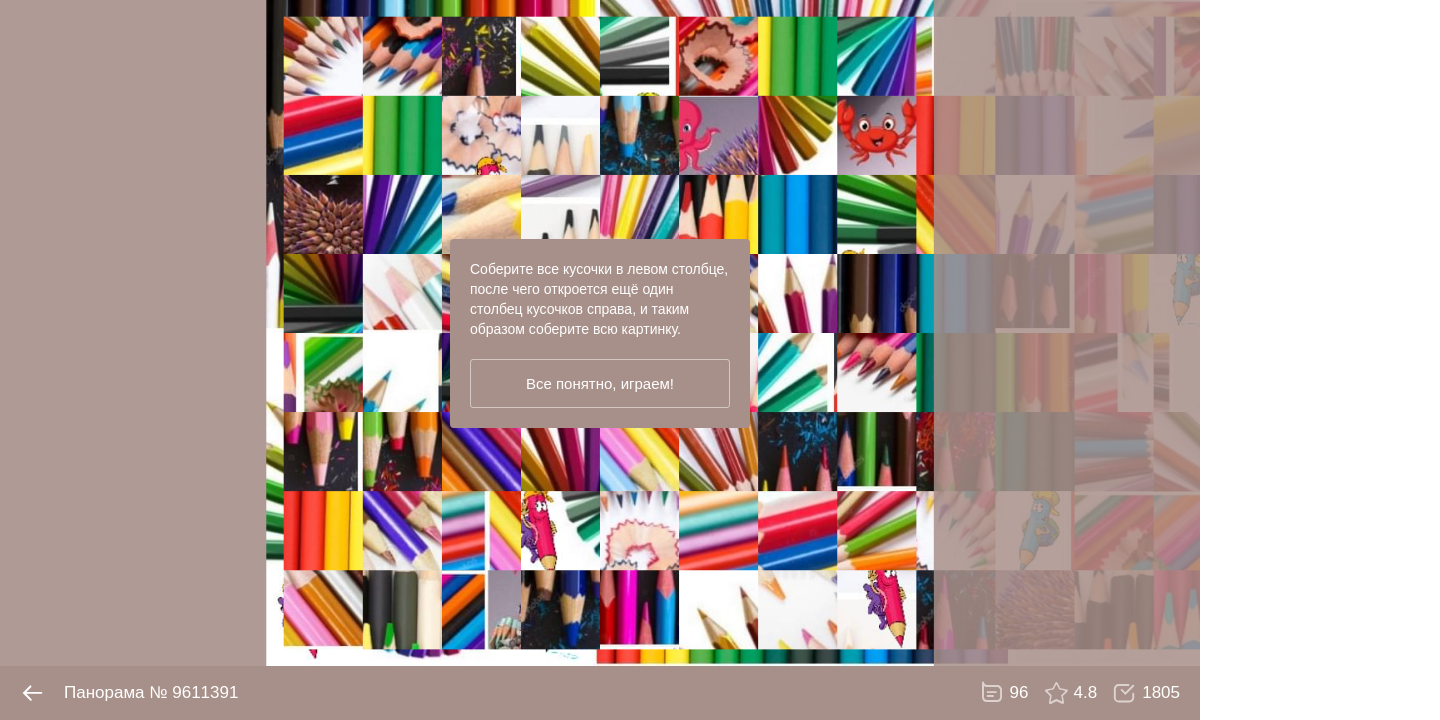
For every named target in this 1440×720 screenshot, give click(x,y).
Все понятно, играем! (600, 383)
